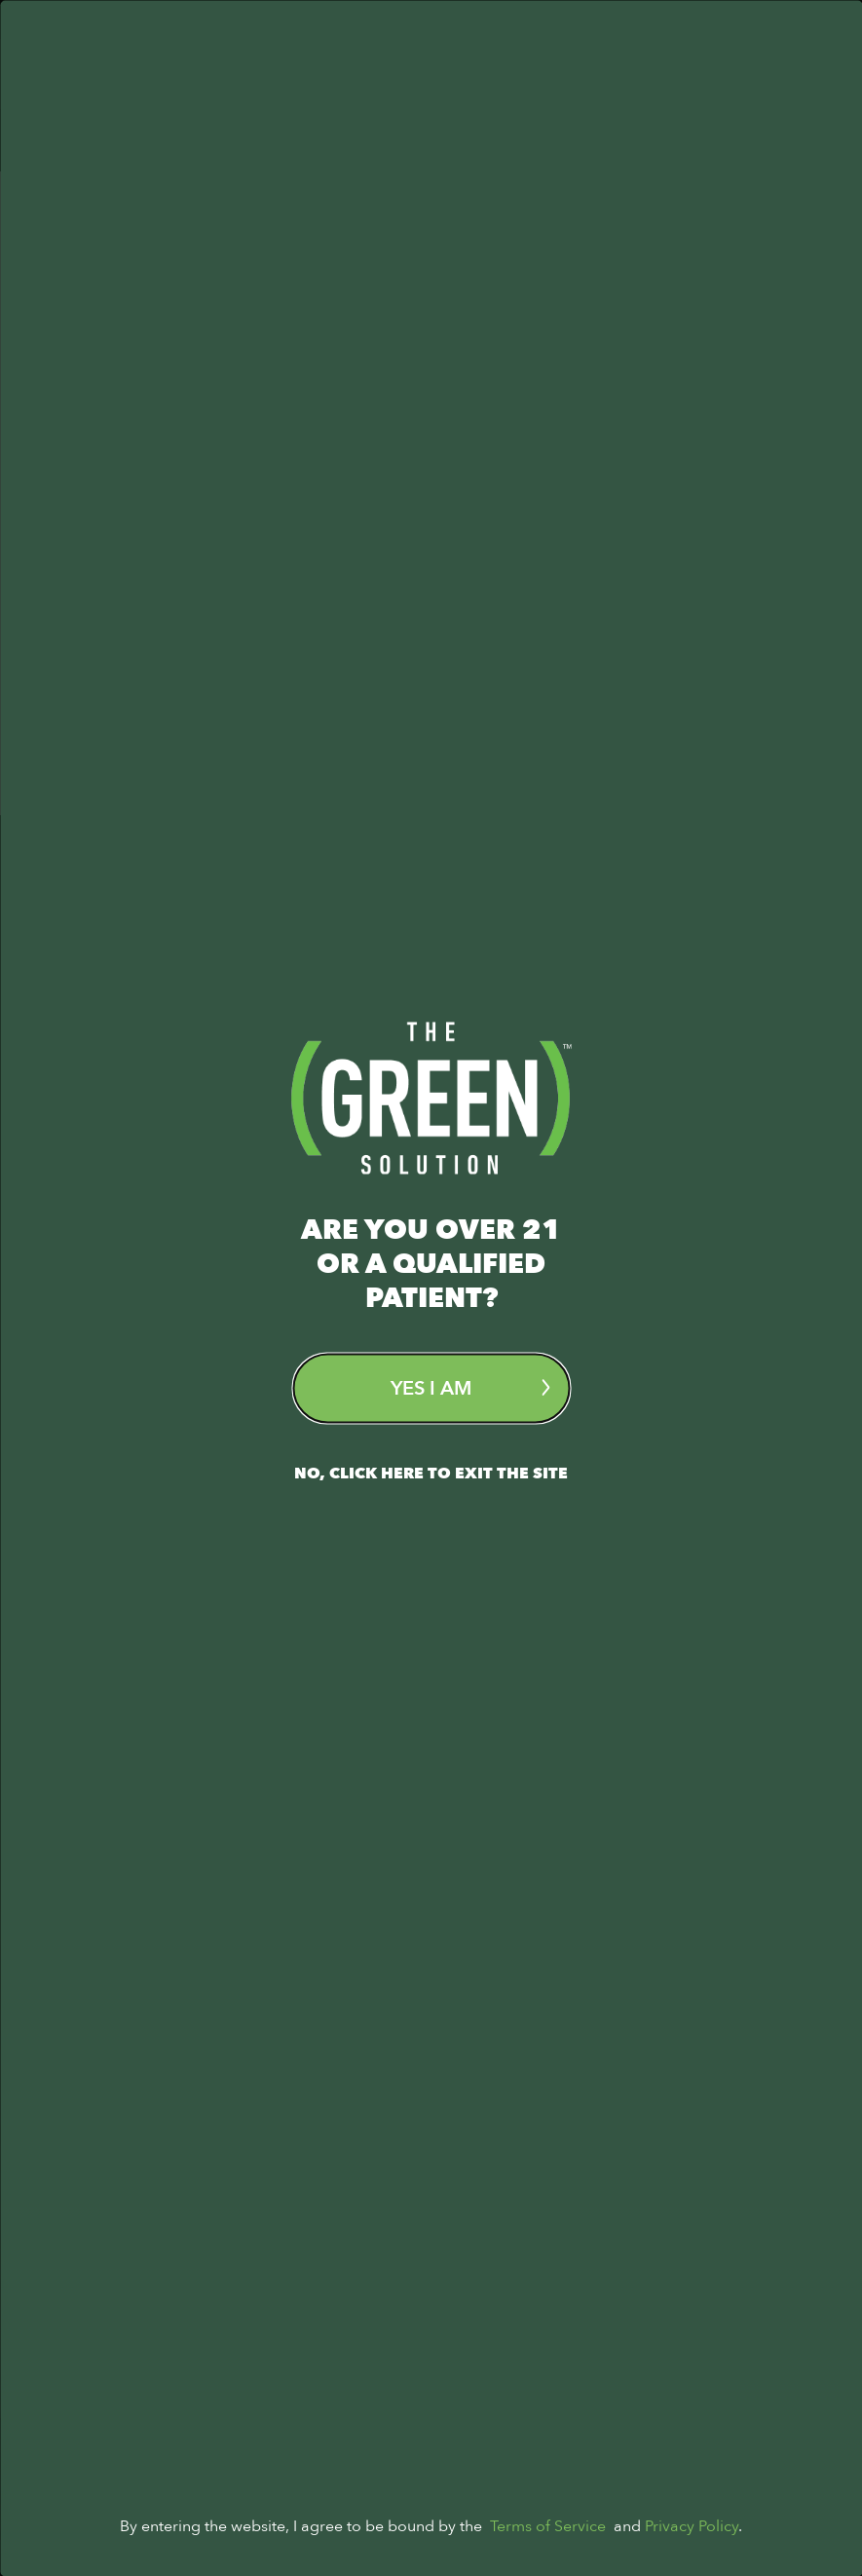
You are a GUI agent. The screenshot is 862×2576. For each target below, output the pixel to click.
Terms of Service (548, 2525)
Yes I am (470, 1387)
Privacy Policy (691, 2525)
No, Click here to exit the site (431, 1472)
